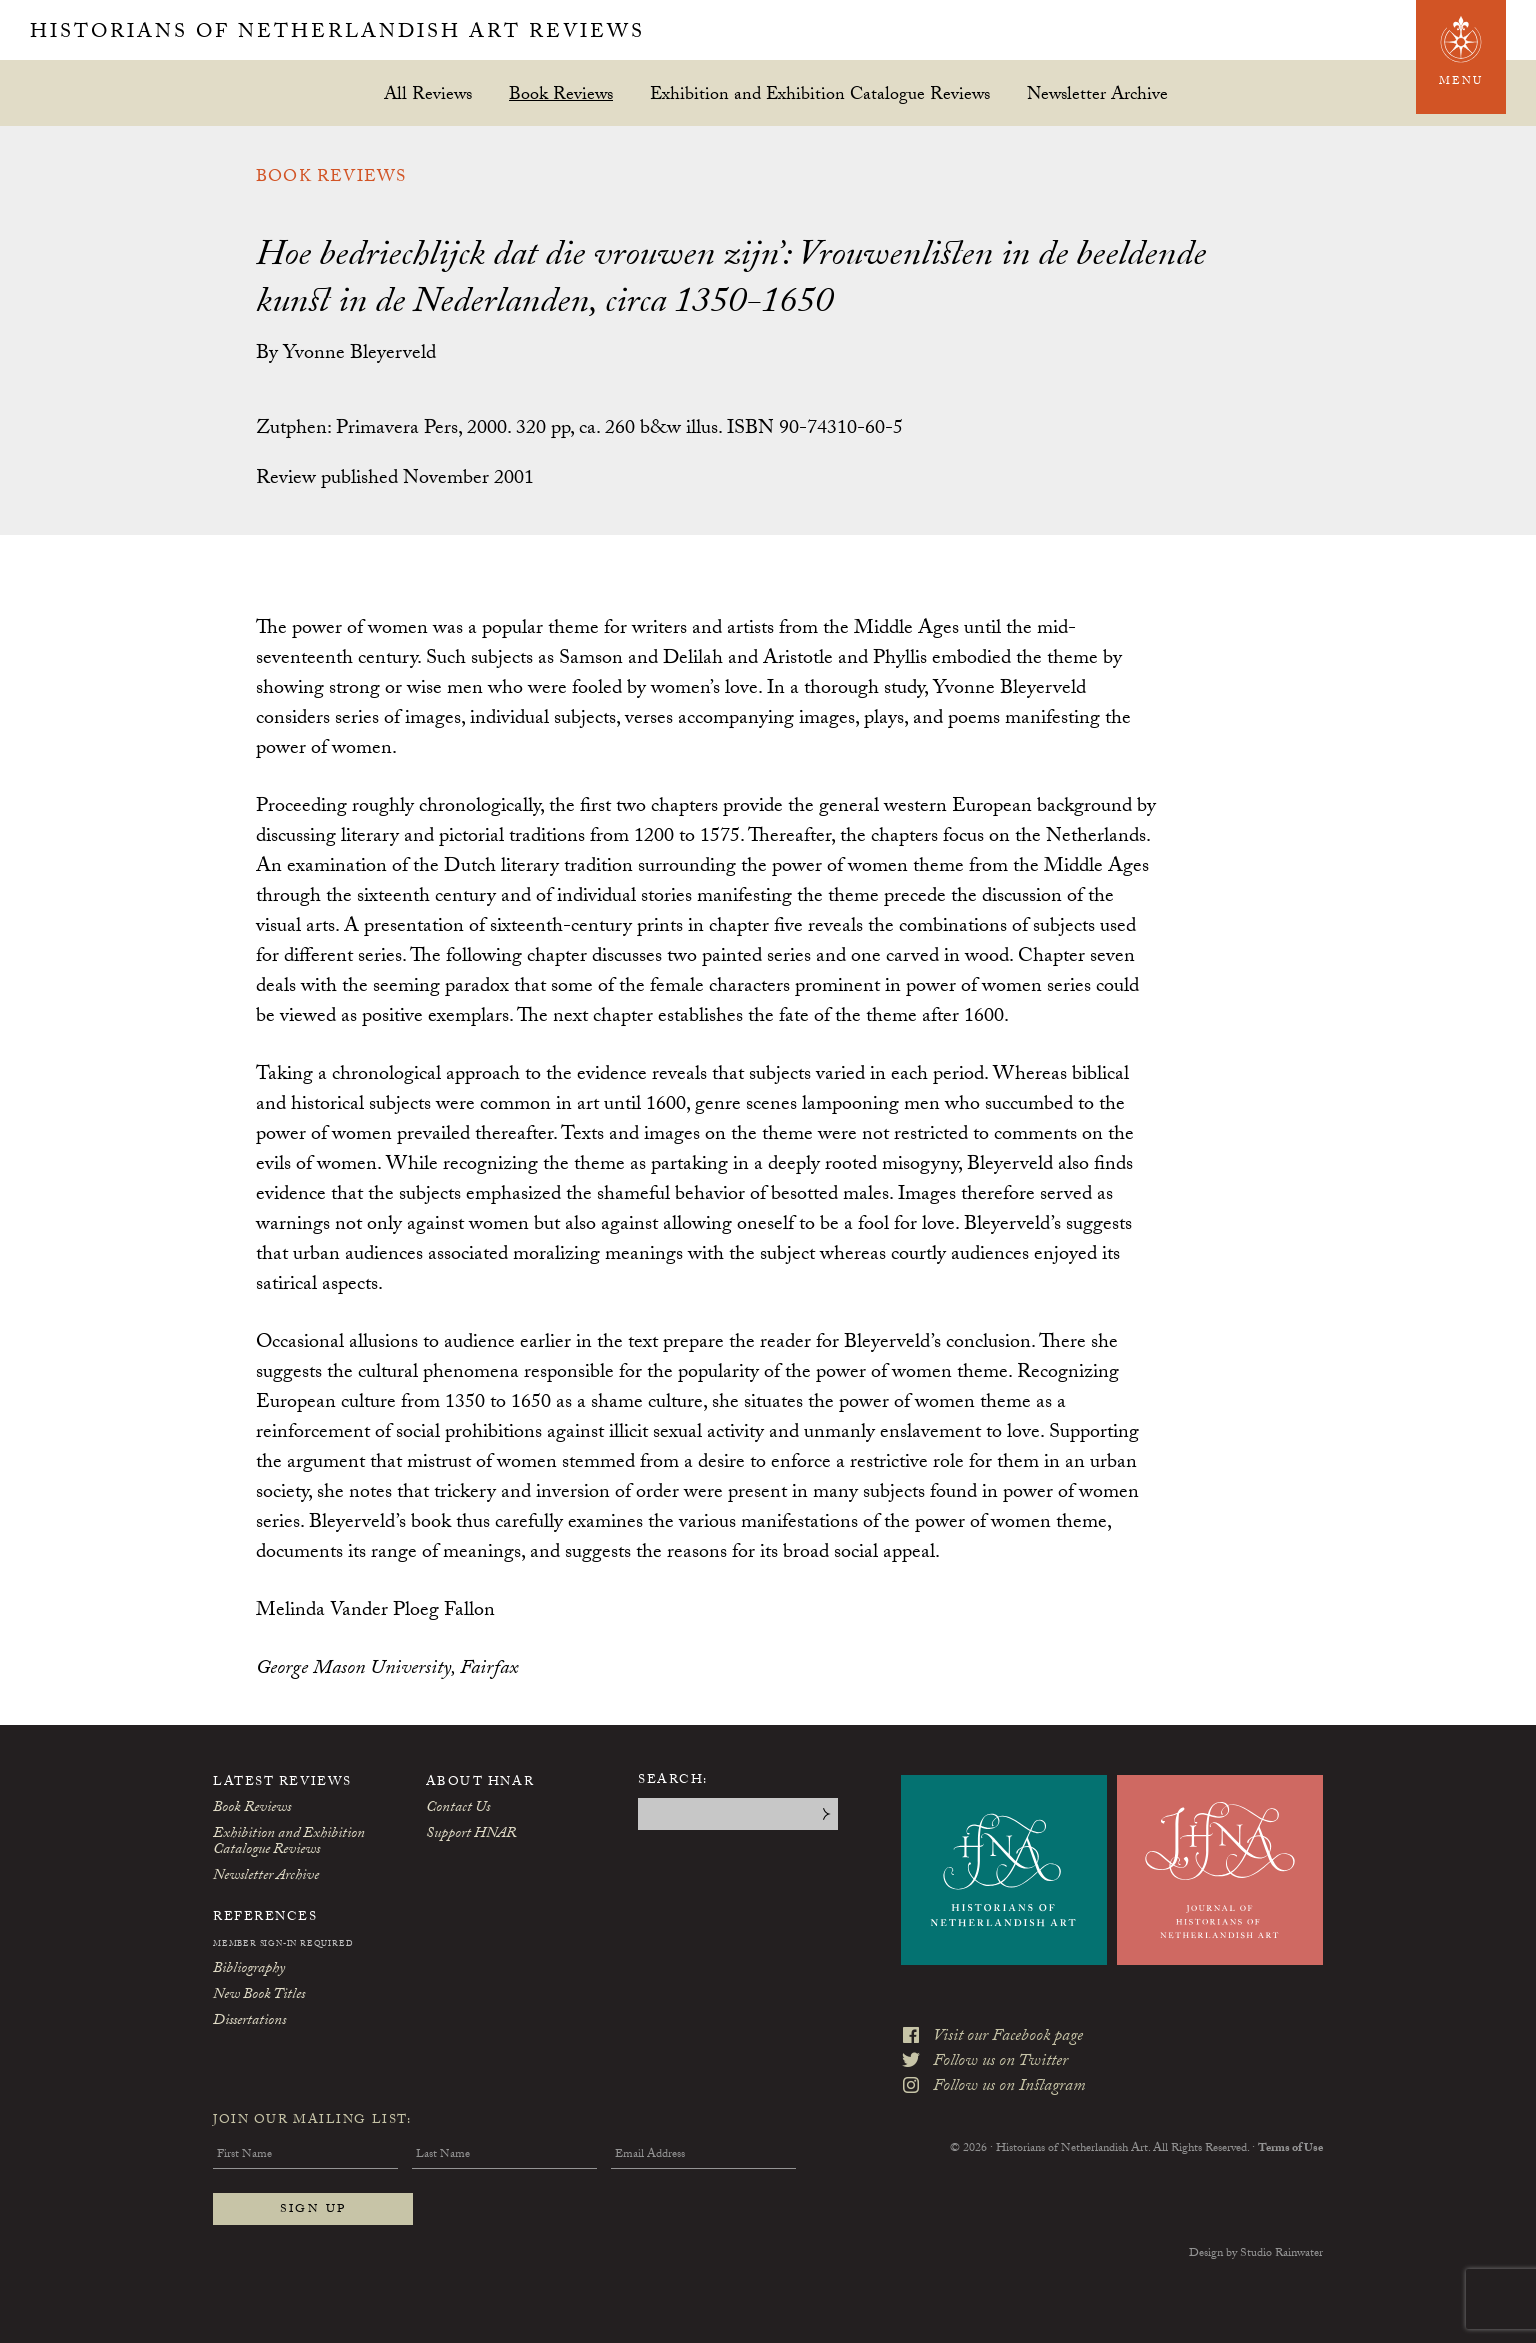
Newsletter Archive (1097, 93)
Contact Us (458, 1809)
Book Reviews (561, 93)
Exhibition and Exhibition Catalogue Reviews (820, 93)
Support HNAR (471, 1835)
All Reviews (428, 93)
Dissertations (249, 2022)
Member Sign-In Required (283, 1945)
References (265, 1918)
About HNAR (480, 1783)
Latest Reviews (282, 1783)
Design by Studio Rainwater (1256, 2254)
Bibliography (249, 1970)
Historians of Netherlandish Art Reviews (337, 34)
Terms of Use (1290, 2149)
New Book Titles (259, 1996)
